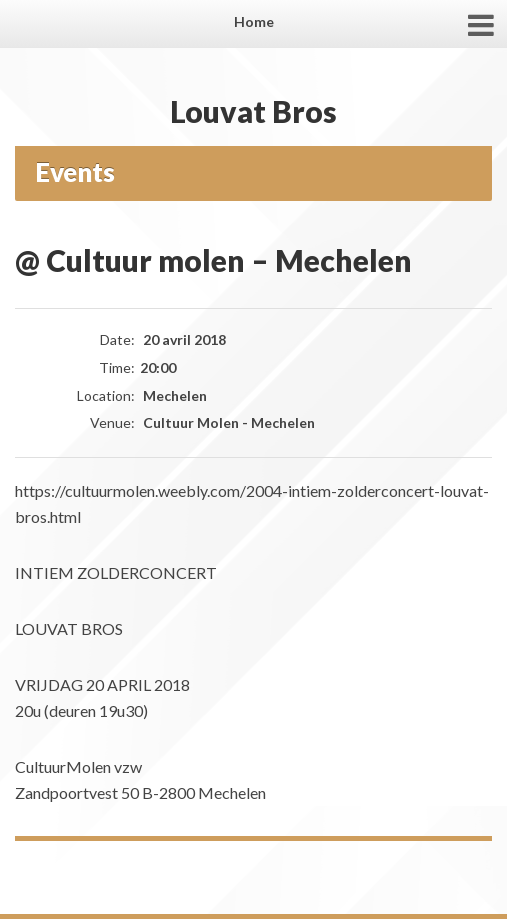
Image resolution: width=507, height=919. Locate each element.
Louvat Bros (253, 111)
